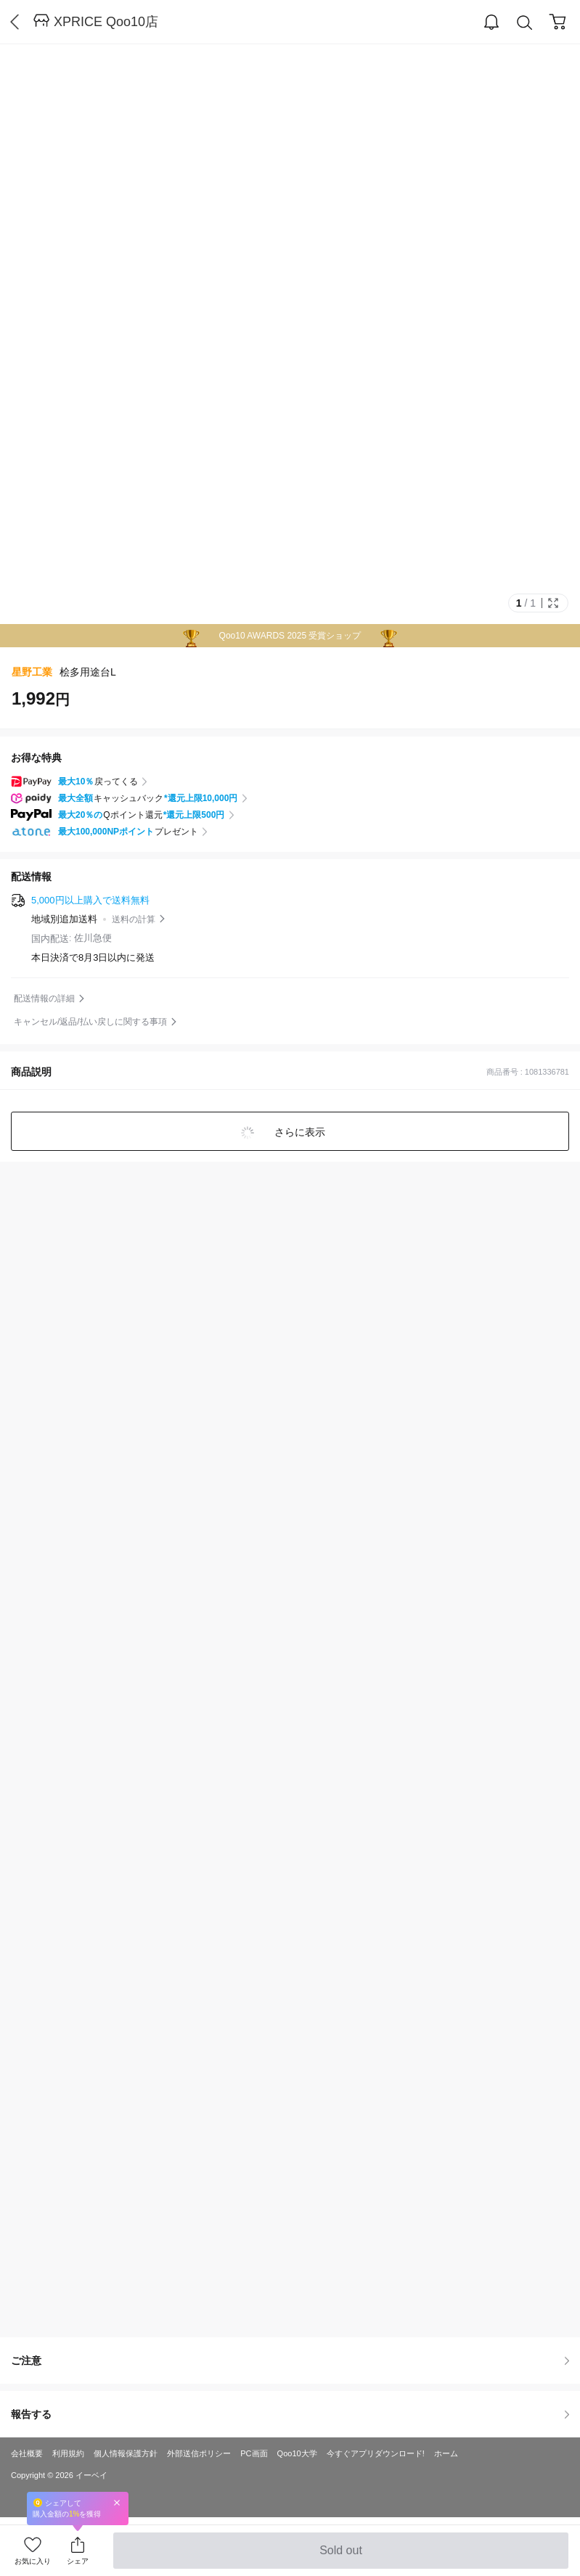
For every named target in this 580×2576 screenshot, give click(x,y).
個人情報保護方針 (126, 2453)
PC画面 (253, 2453)
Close (117, 2502)
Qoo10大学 (297, 2453)
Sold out (340, 2556)
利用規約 (68, 2453)
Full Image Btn (553, 603)
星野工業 (32, 672)
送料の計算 (133, 919)
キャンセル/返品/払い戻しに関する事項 (90, 1022)
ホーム (446, 2453)
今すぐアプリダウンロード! (376, 2453)
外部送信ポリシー (199, 2453)
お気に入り (33, 2561)
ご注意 (290, 2360)
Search (525, 22)
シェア (78, 2561)
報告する (290, 2414)
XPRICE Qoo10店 (106, 22)
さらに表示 (299, 1132)
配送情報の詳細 (44, 998)
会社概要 (27, 2453)
